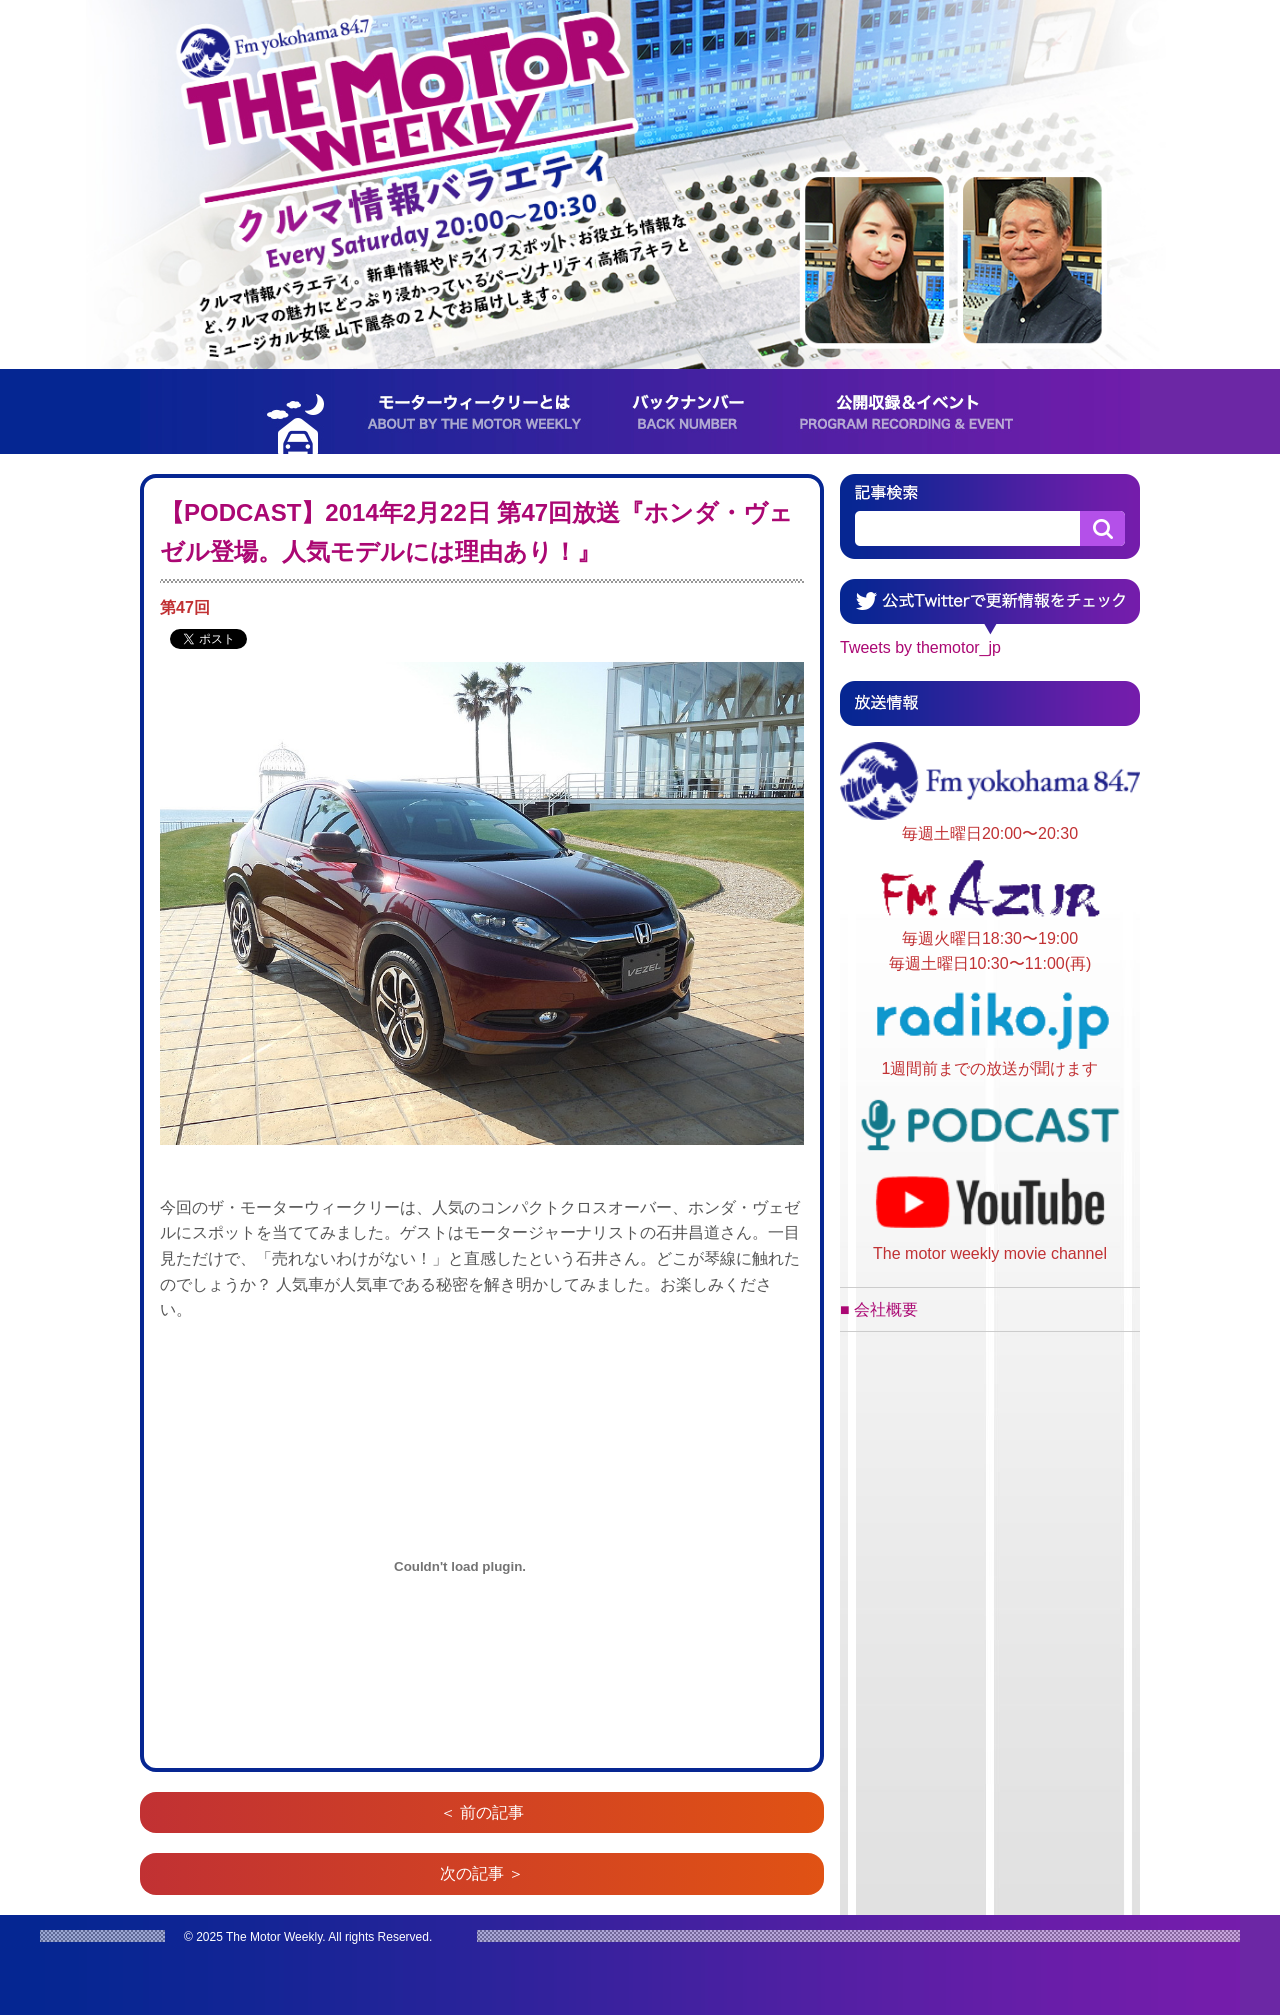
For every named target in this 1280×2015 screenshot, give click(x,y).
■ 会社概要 (879, 1309)
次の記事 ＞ (482, 1873)
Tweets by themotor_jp (920, 647)
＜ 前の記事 (482, 1812)
